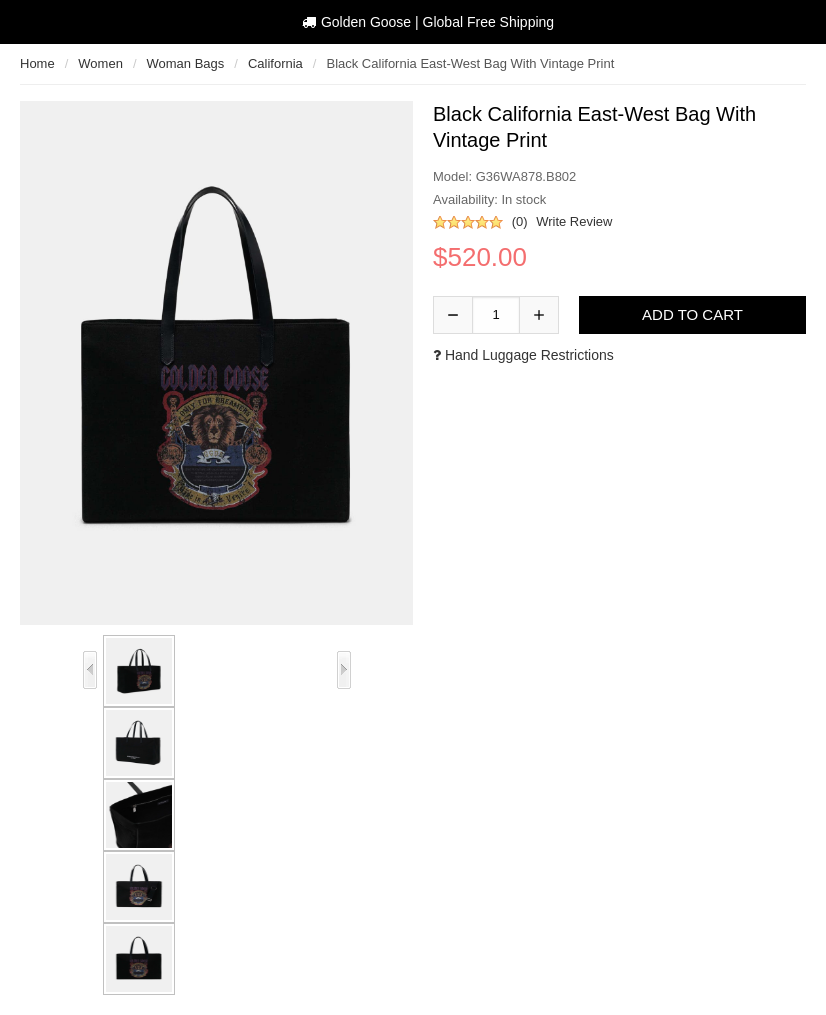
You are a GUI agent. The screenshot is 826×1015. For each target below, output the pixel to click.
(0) (520, 221)
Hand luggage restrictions (523, 355)
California (275, 63)
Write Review (574, 221)
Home (37, 63)
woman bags (186, 63)
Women (100, 63)
